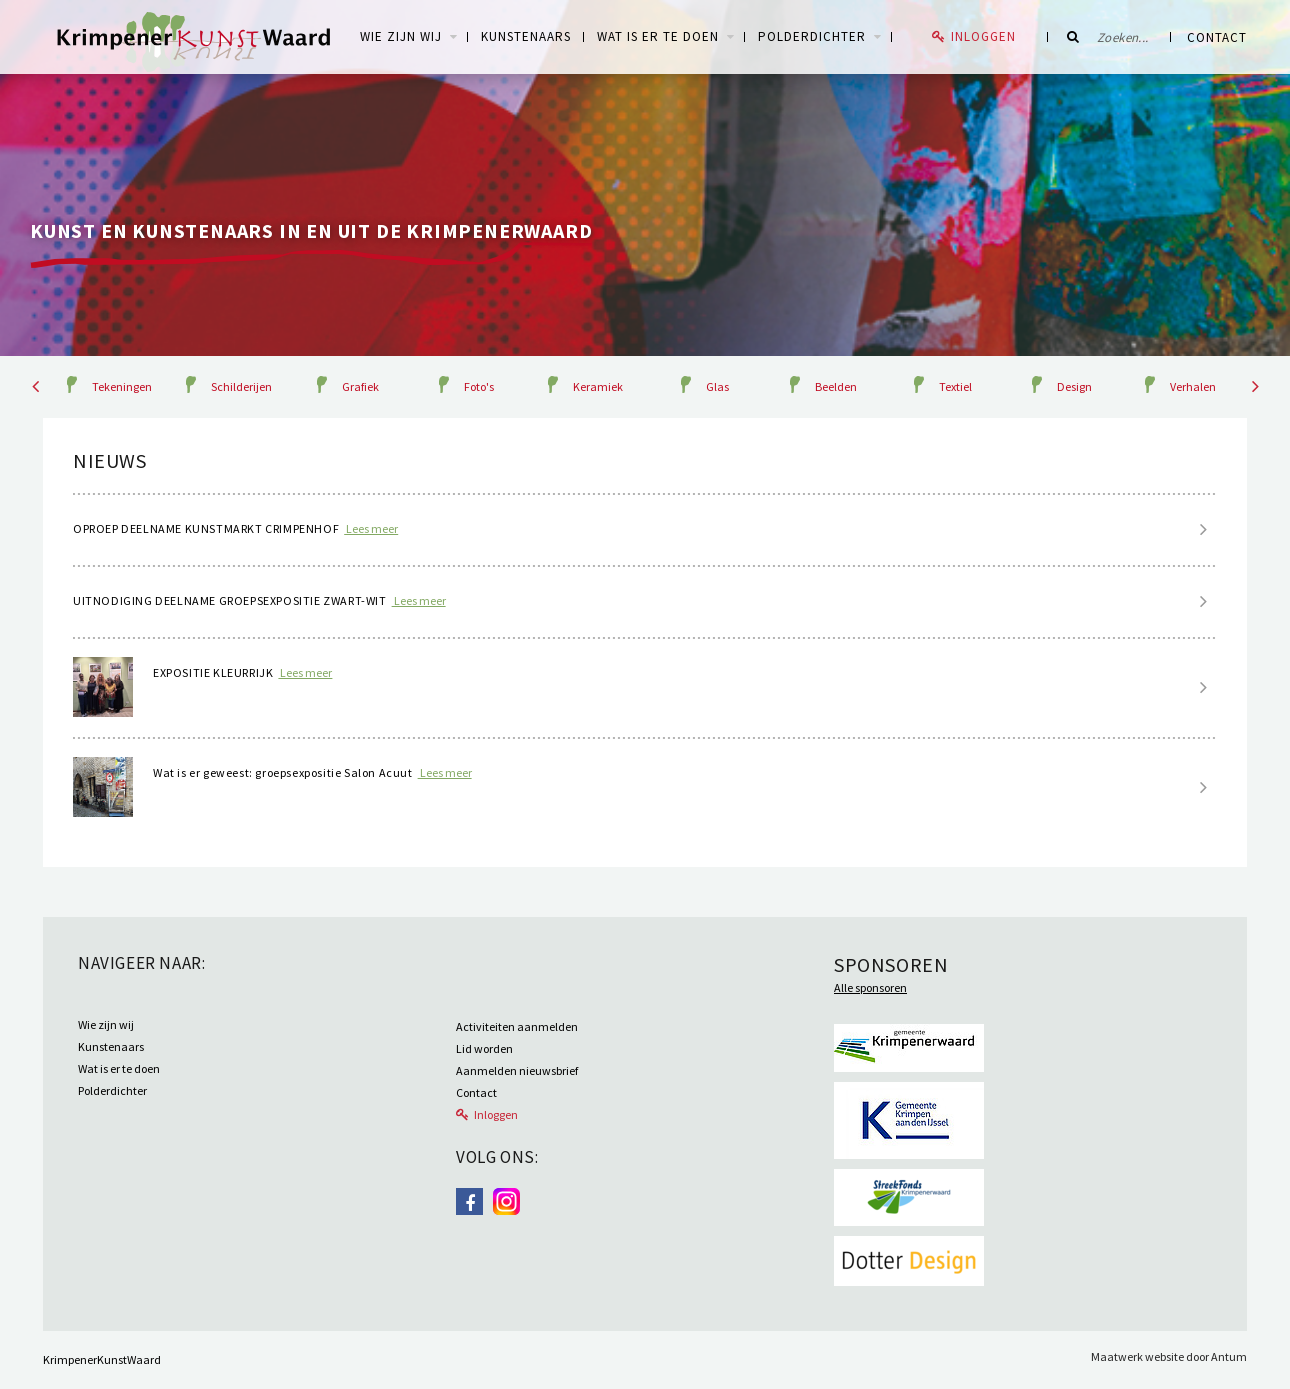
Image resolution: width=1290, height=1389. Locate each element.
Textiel (955, 386)
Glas (717, 386)
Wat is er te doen (658, 36)
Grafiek (360, 386)
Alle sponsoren (870, 987)
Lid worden (484, 1048)
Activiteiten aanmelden (517, 1026)
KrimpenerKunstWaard (102, 1359)
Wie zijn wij (106, 1024)
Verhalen (1193, 386)
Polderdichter (812, 36)
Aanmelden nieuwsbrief (517, 1070)
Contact (1217, 37)
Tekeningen (122, 386)
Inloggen (983, 36)
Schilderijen (241, 386)
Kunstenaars (526, 36)
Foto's (479, 386)
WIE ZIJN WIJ (401, 36)
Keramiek (598, 386)
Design (1074, 386)
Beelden (836, 386)
